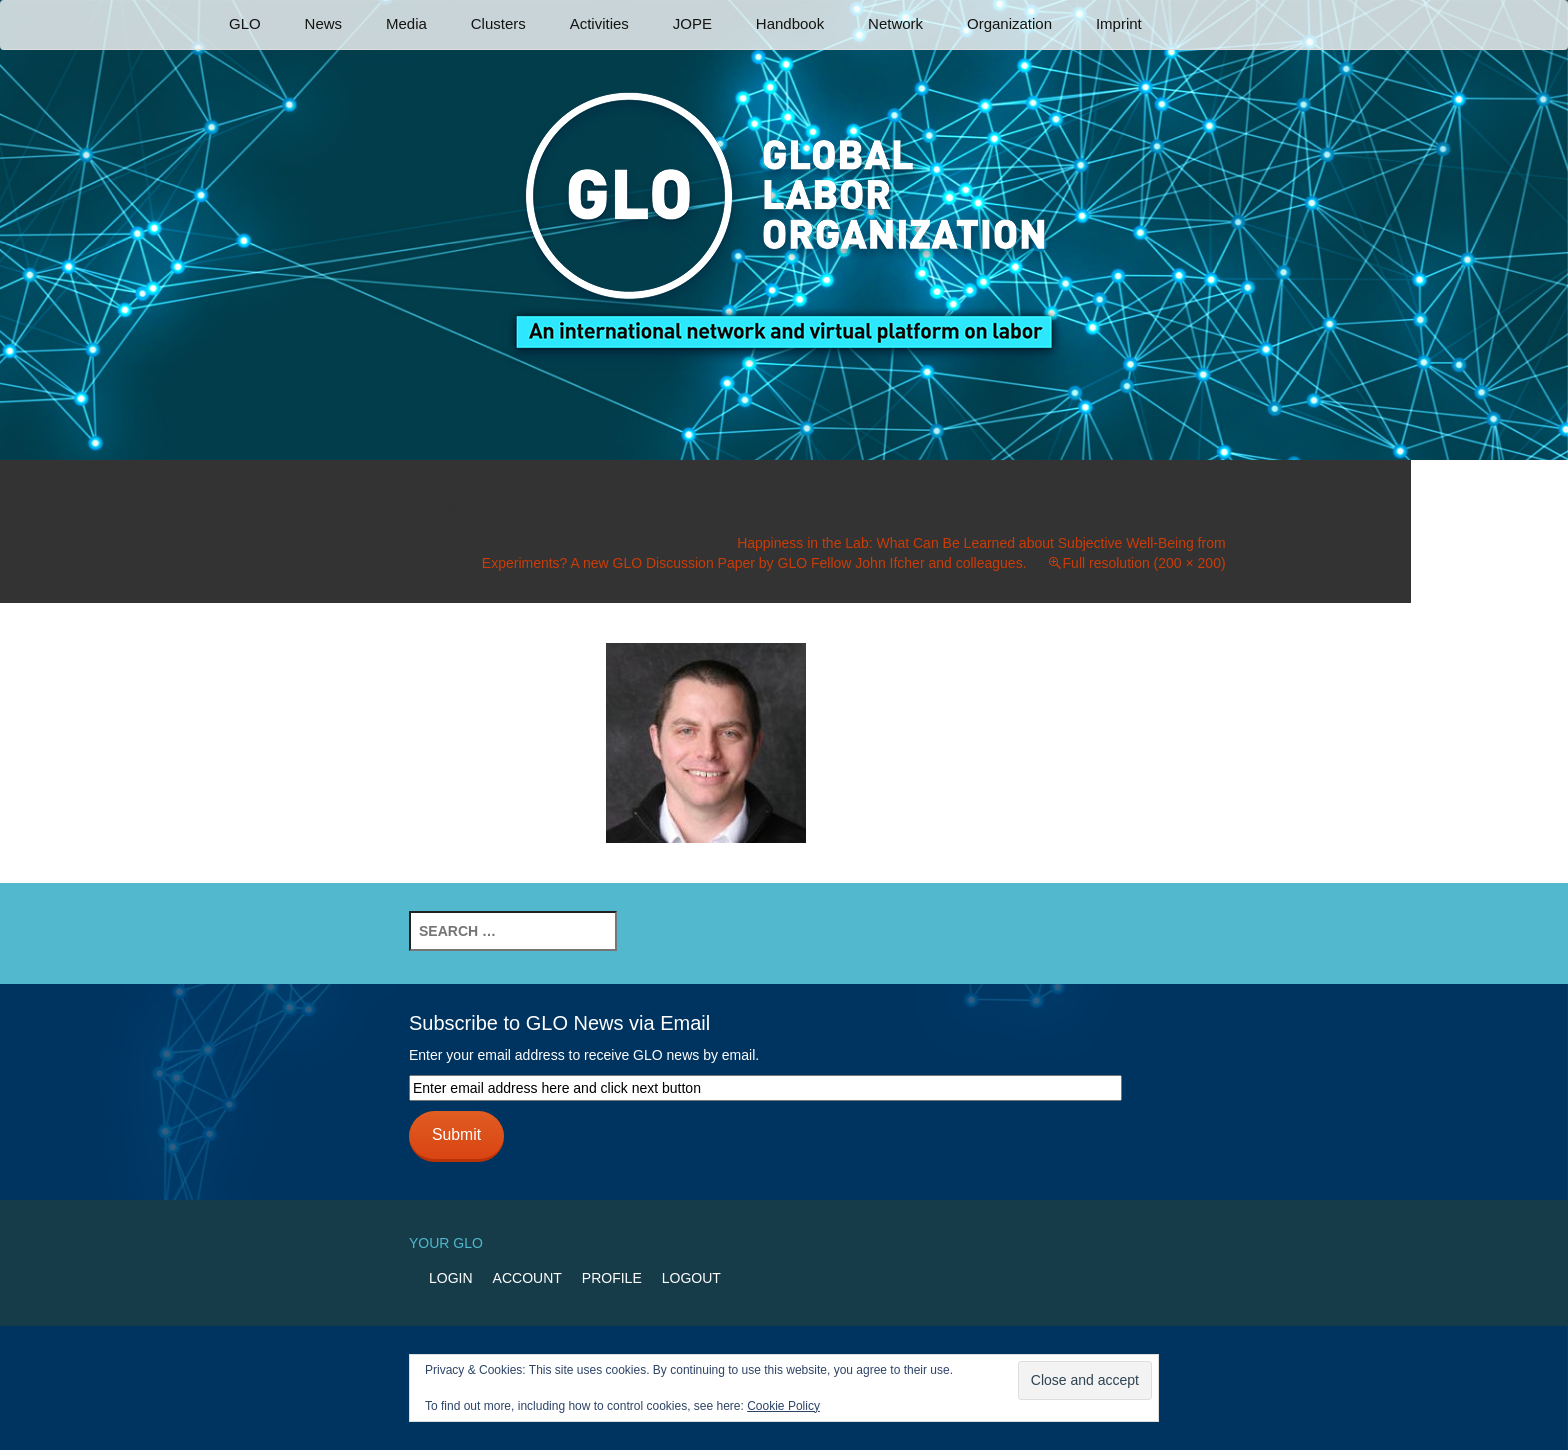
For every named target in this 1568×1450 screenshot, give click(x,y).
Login (451, 1278)
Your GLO (446, 1243)
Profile (612, 1278)
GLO (245, 23)
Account (527, 1278)
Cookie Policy (783, 1406)
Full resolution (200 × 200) (1144, 563)
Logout (691, 1278)
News (324, 23)
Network (895, 23)
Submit (456, 1134)
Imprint (1119, 23)
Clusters (498, 23)
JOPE (692, 23)
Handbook (790, 23)
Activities (599, 23)
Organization (1009, 23)
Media (406, 23)
